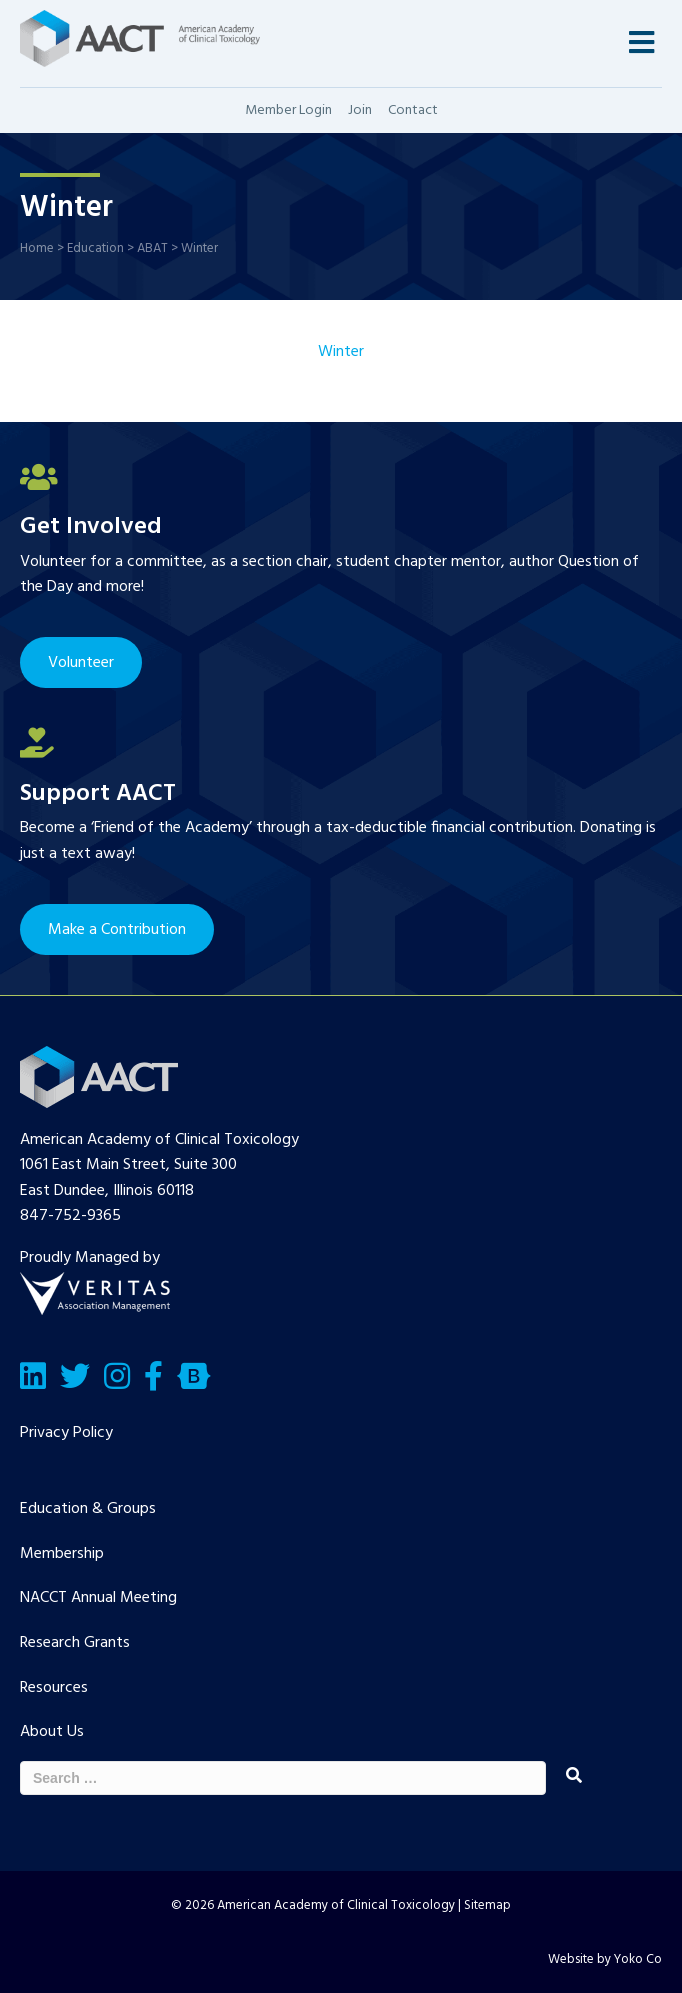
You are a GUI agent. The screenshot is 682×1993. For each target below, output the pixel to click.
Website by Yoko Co (605, 1959)
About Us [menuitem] (52, 1732)
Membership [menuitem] (62, 1554)
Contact (413, 110)
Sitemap (487, 1905)
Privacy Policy (66, 1433)
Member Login (288, 110)
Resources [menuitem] (54, 1688)
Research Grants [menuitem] (75, 1643)
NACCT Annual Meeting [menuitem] (98, 1598)
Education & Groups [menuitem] (88, 1509)
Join (360, 110)
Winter (341, 352)
